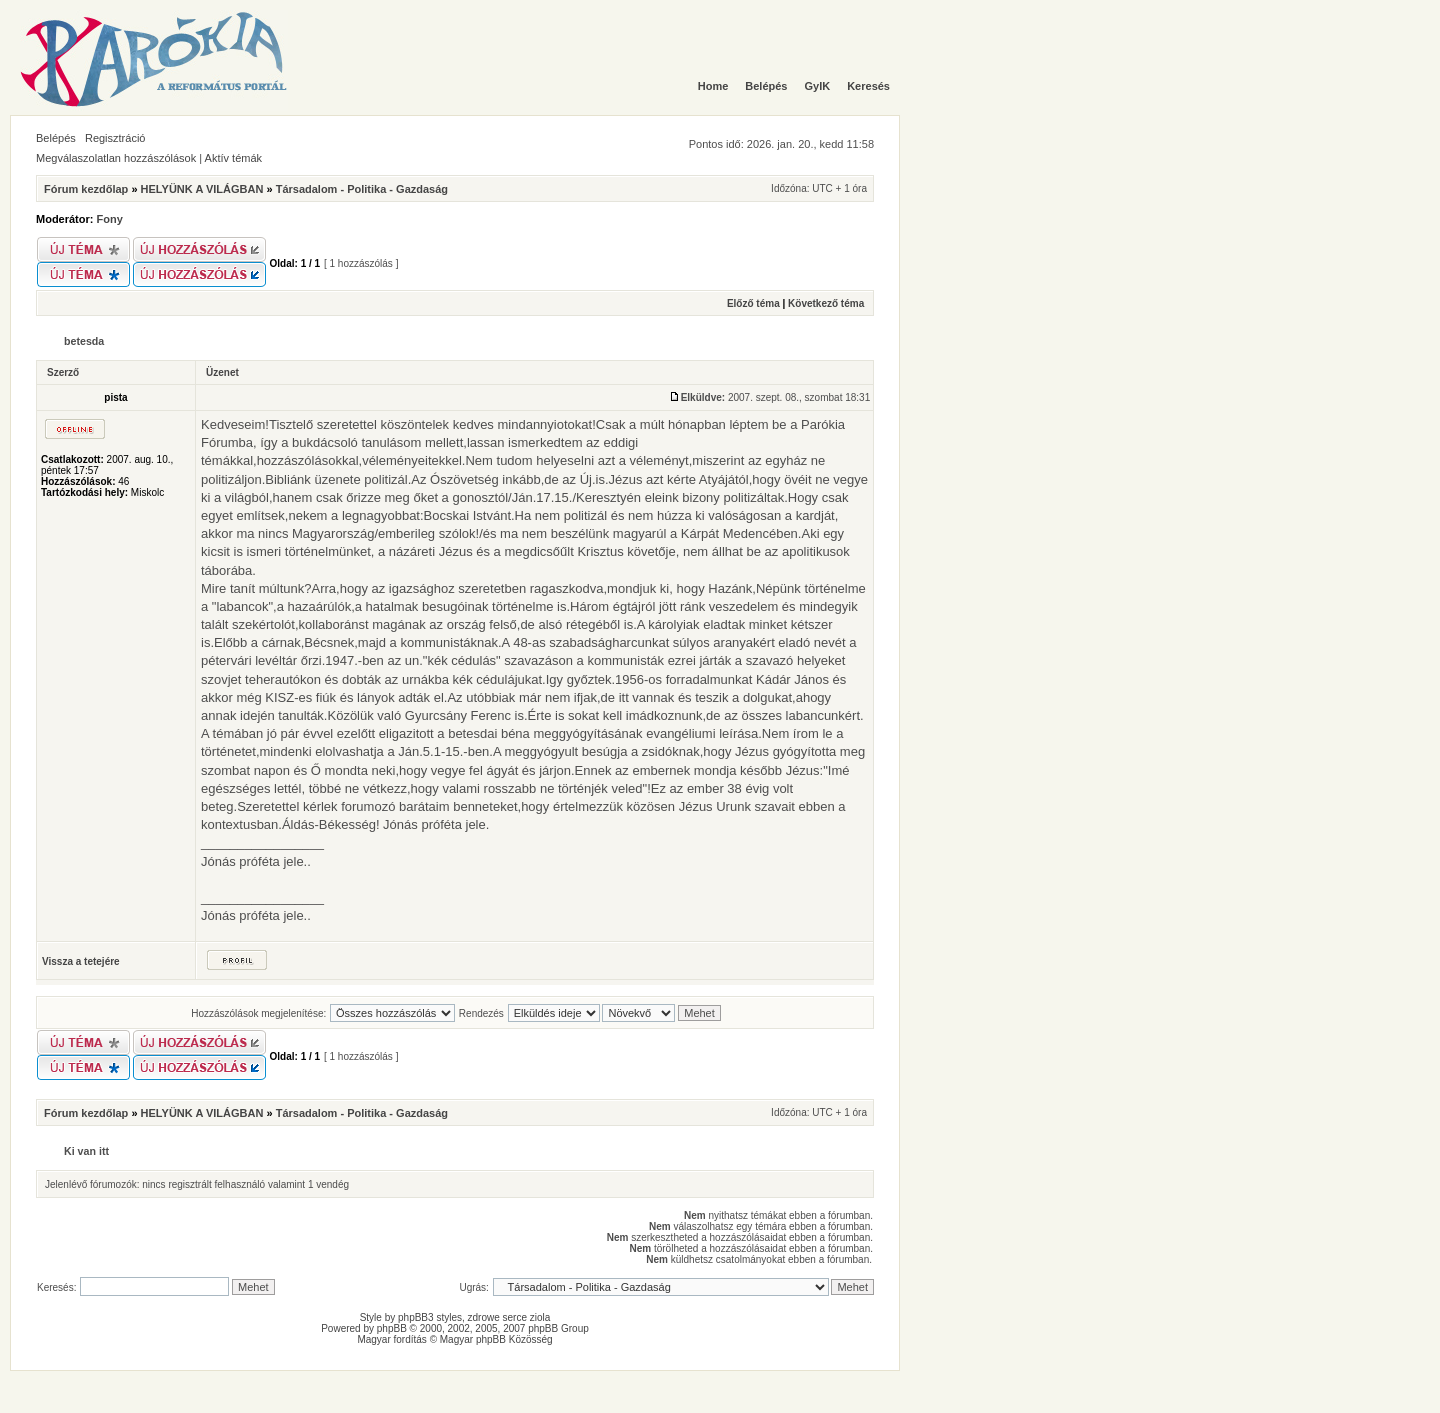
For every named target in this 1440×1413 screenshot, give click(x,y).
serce (515, 1317)
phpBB (392, 1328)
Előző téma (753, 303)
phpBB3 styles (430, 1317)
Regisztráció (115, 138)
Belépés (56, 138)
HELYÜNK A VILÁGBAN (202, 189)
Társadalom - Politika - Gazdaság (362, 189)
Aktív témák (233, 158)
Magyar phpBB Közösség (496, 1339)
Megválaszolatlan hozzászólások (116, 158)
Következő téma (826, 303)
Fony (110, 219)
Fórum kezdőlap (86, 189)
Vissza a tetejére (81, 961)
